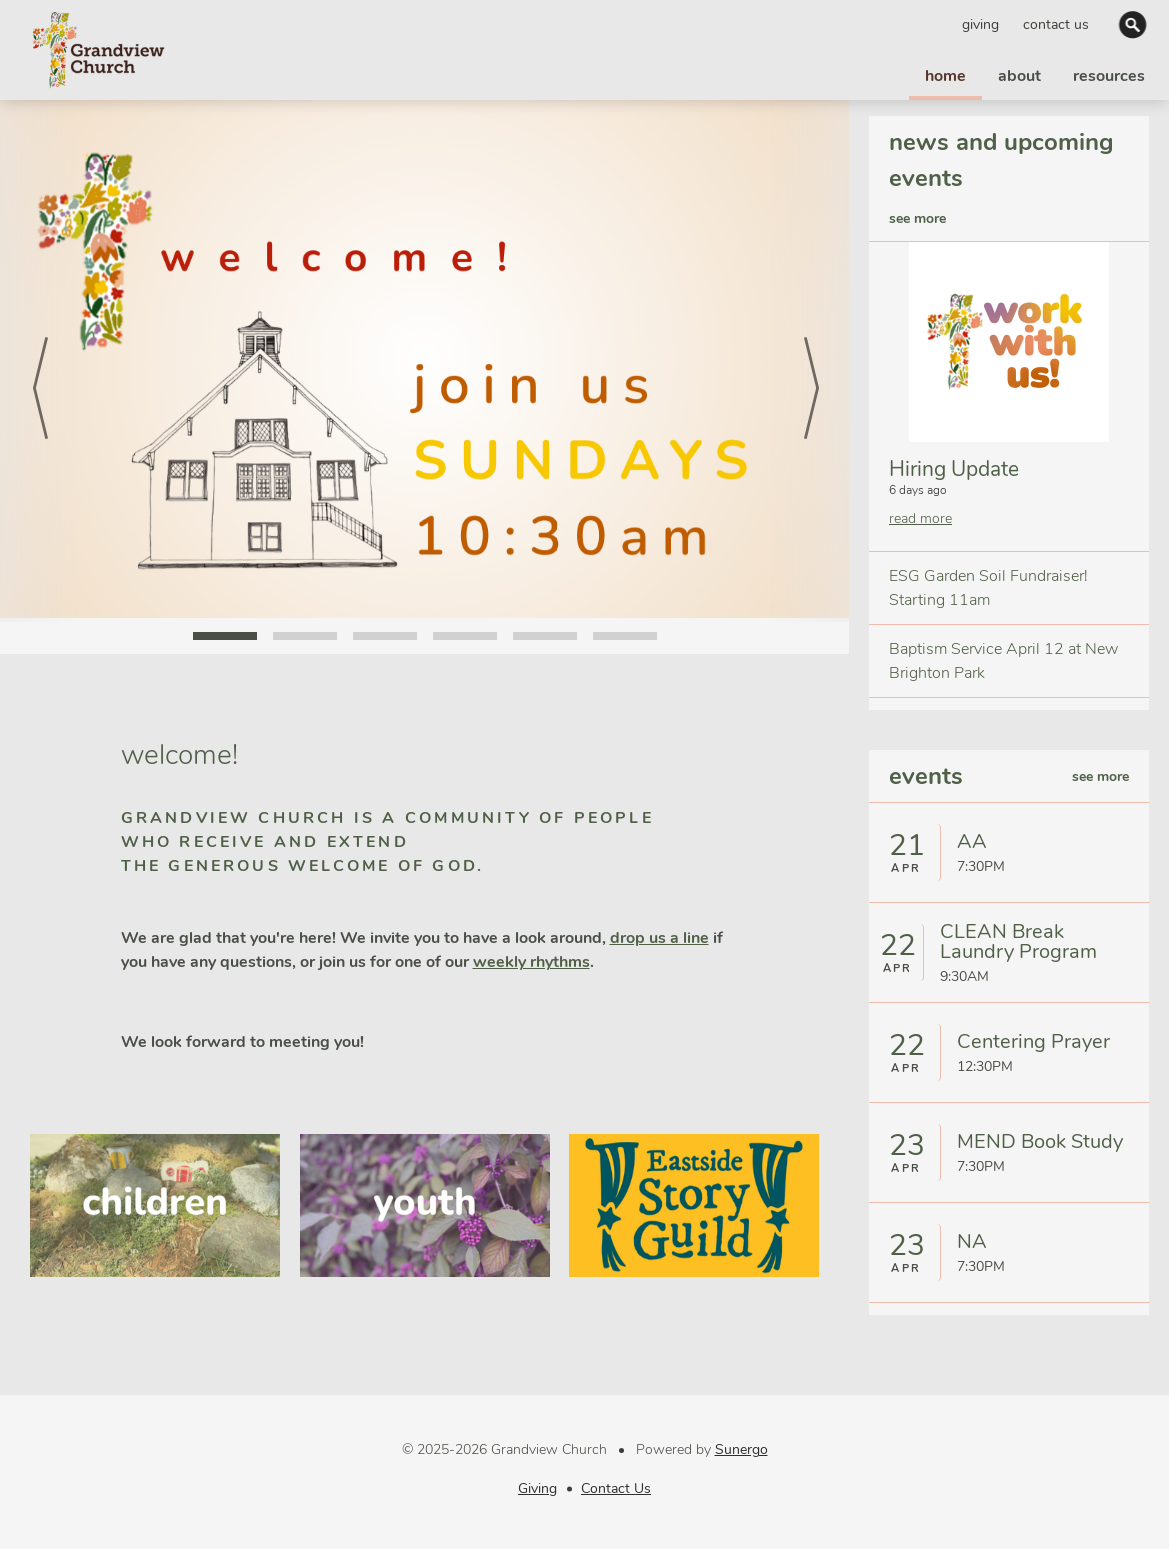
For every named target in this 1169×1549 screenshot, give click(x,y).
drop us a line (659, 938)
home (945, 76)
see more (917, 218)
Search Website (1134, 24)
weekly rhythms (531, 962)
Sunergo (741, 1449)
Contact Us (1056, 24)
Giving (980, 24)
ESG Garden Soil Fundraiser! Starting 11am (988, 588)
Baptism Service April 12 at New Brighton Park (1003, 661)
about (1019, 76)
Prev (40, 361)
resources (1109, 76)
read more (920, 518)
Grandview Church (98, 50)
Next (809, 361)
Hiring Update (954, 469)
